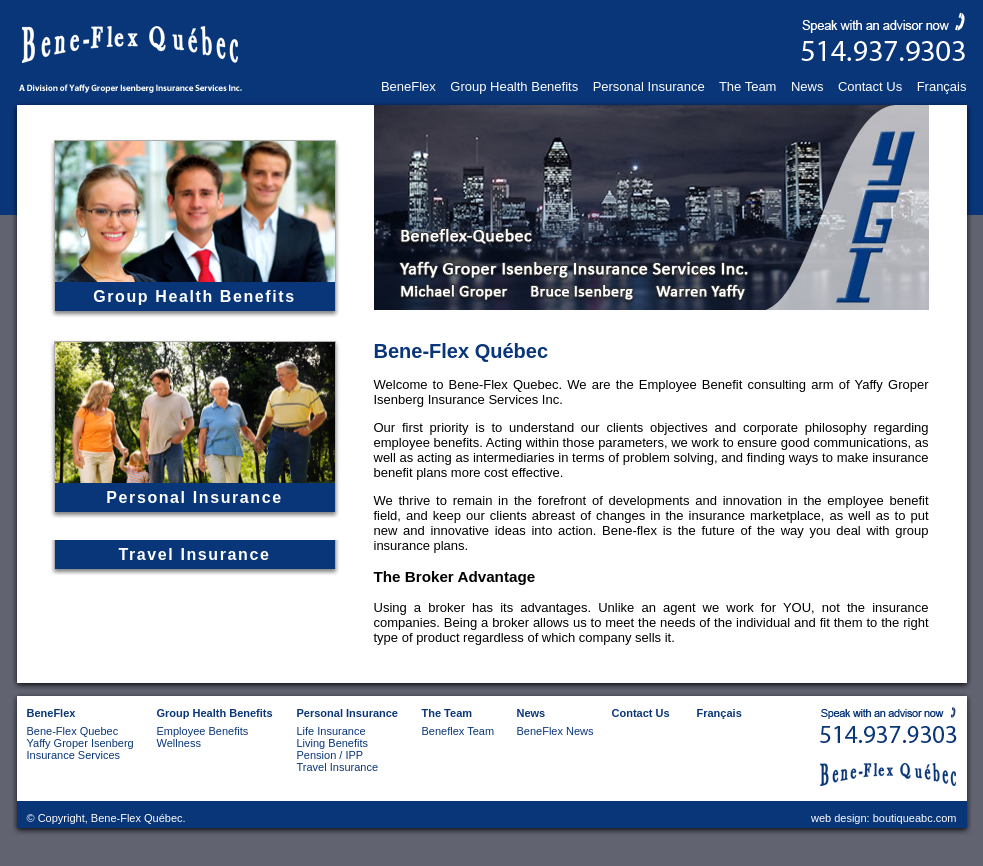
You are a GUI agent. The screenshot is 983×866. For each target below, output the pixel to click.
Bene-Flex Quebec (73, 731)
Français (942, 86)
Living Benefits (333, 743)
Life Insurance (331, 731)
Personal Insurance (649, 86)
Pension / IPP (330, 755)
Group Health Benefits (514, 86)
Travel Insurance (195, 554)
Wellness (179, 743)
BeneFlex (408, 86)
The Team (748, 86)
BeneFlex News (555, 731)
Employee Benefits (203, 731)
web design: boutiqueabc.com (884, 818)
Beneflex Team (458, 731)
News (807, 86)
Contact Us (870, 86)
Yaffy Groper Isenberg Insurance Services (80, 749)
